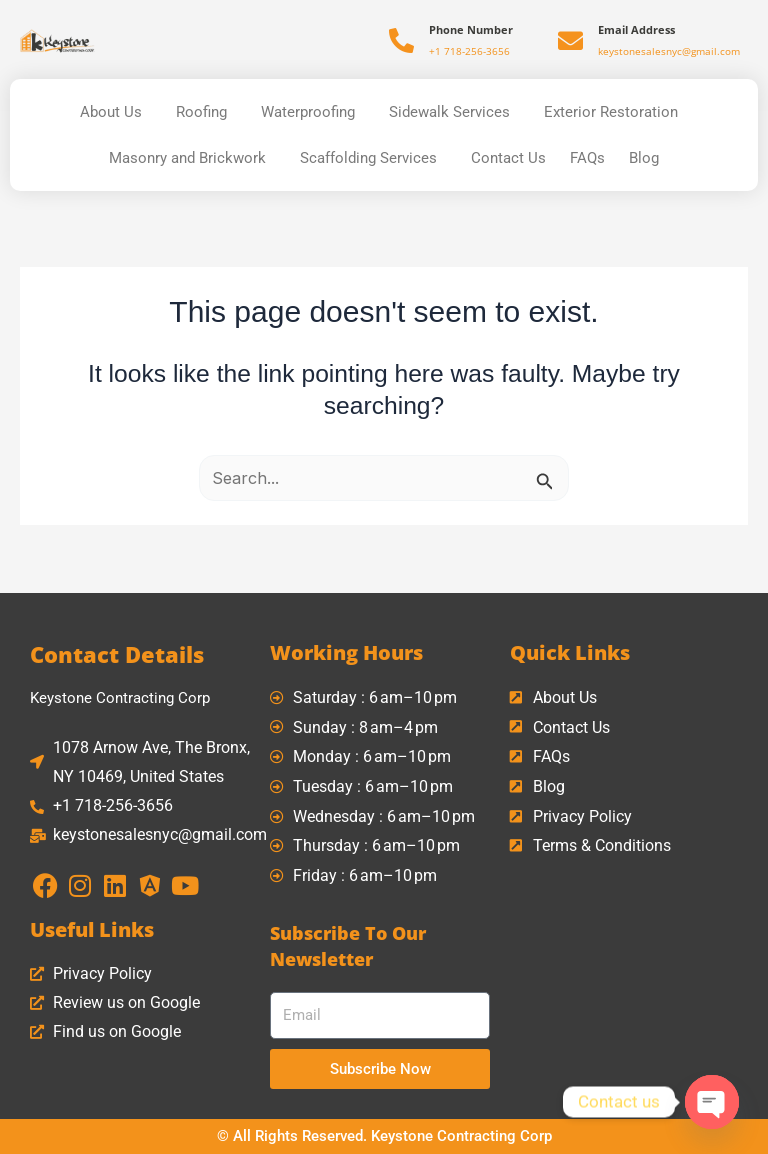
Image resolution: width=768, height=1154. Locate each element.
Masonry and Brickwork (192, 158)
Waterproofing (313, 112)
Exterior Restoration (616, 112)
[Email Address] (570, 40)
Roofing (206, 112)
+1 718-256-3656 (469, 51)
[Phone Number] (401, 40)
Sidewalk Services (454, 112)
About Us (116, 112)
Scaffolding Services (373, 158)
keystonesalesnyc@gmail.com (669, 51)
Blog (644, 158)
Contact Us (508, 158)
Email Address (636, 29)
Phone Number (471, 29)
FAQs (587, 158)
